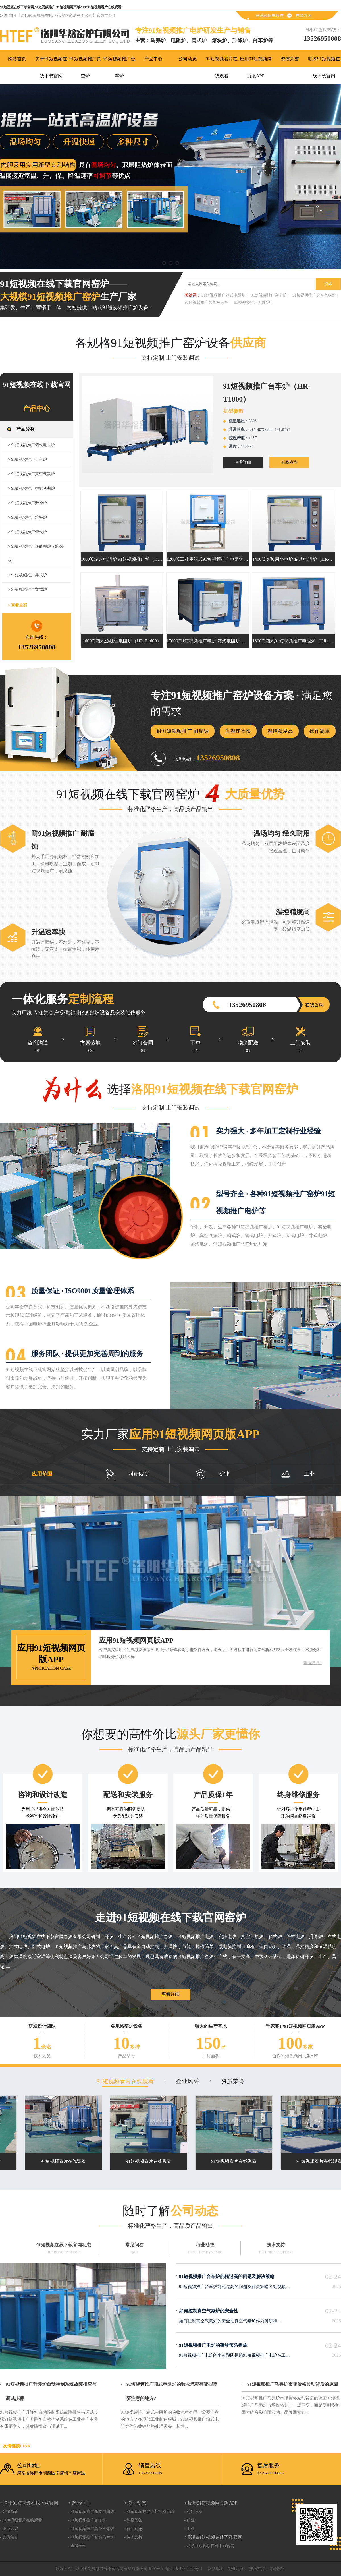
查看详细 (243, 462)
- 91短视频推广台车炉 (87, 2520)
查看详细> (312, 1663)
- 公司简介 (9, 2511)
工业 (298, 1474)
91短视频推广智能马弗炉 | (207, 302)
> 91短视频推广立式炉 (27, 589)
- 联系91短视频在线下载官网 (209, 2546)
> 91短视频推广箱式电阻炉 (31, 445)
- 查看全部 (77, 2546)
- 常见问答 (133, 2520)
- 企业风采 (9, 2529)
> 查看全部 (17, 605)
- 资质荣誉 (9, 2537)
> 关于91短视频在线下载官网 (29, 2503)
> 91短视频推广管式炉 (27, 532)
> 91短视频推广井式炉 (27, 575)
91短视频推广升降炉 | (253, 302)
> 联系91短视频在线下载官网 (213, 2537)
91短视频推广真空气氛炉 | (315, 295)
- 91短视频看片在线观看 (21, 2520)
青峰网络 (277, 2569)
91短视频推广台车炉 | (269, 295)
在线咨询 (303, 15)
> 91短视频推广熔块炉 (27, 517)
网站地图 (216, 2569)
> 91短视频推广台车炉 (27, 459)
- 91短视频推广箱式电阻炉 (91, 2511)
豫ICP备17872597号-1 (183, 2569)
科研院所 (127, 1474)
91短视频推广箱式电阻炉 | (224, 295)
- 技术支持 (133, 2537)
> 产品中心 (79, 2503)
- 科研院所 (193, 2511)
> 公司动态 (135, 2503)
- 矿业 (189, 2520)
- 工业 (189, 2529)
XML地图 (236, 2569)
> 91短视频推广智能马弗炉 (31, 488)
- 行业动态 (133, 2529)
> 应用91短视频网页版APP (210, 2503)
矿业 (212, 1474)
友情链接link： (17, 2446)
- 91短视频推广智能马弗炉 (91, 2537)
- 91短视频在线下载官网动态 (149, 2511)
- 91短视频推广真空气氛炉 (91, 2529)
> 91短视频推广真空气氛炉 (31, 474)
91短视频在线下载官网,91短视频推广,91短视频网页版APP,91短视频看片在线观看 (60, 7)
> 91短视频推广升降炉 (27, 503)
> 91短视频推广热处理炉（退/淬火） (36, 553)
